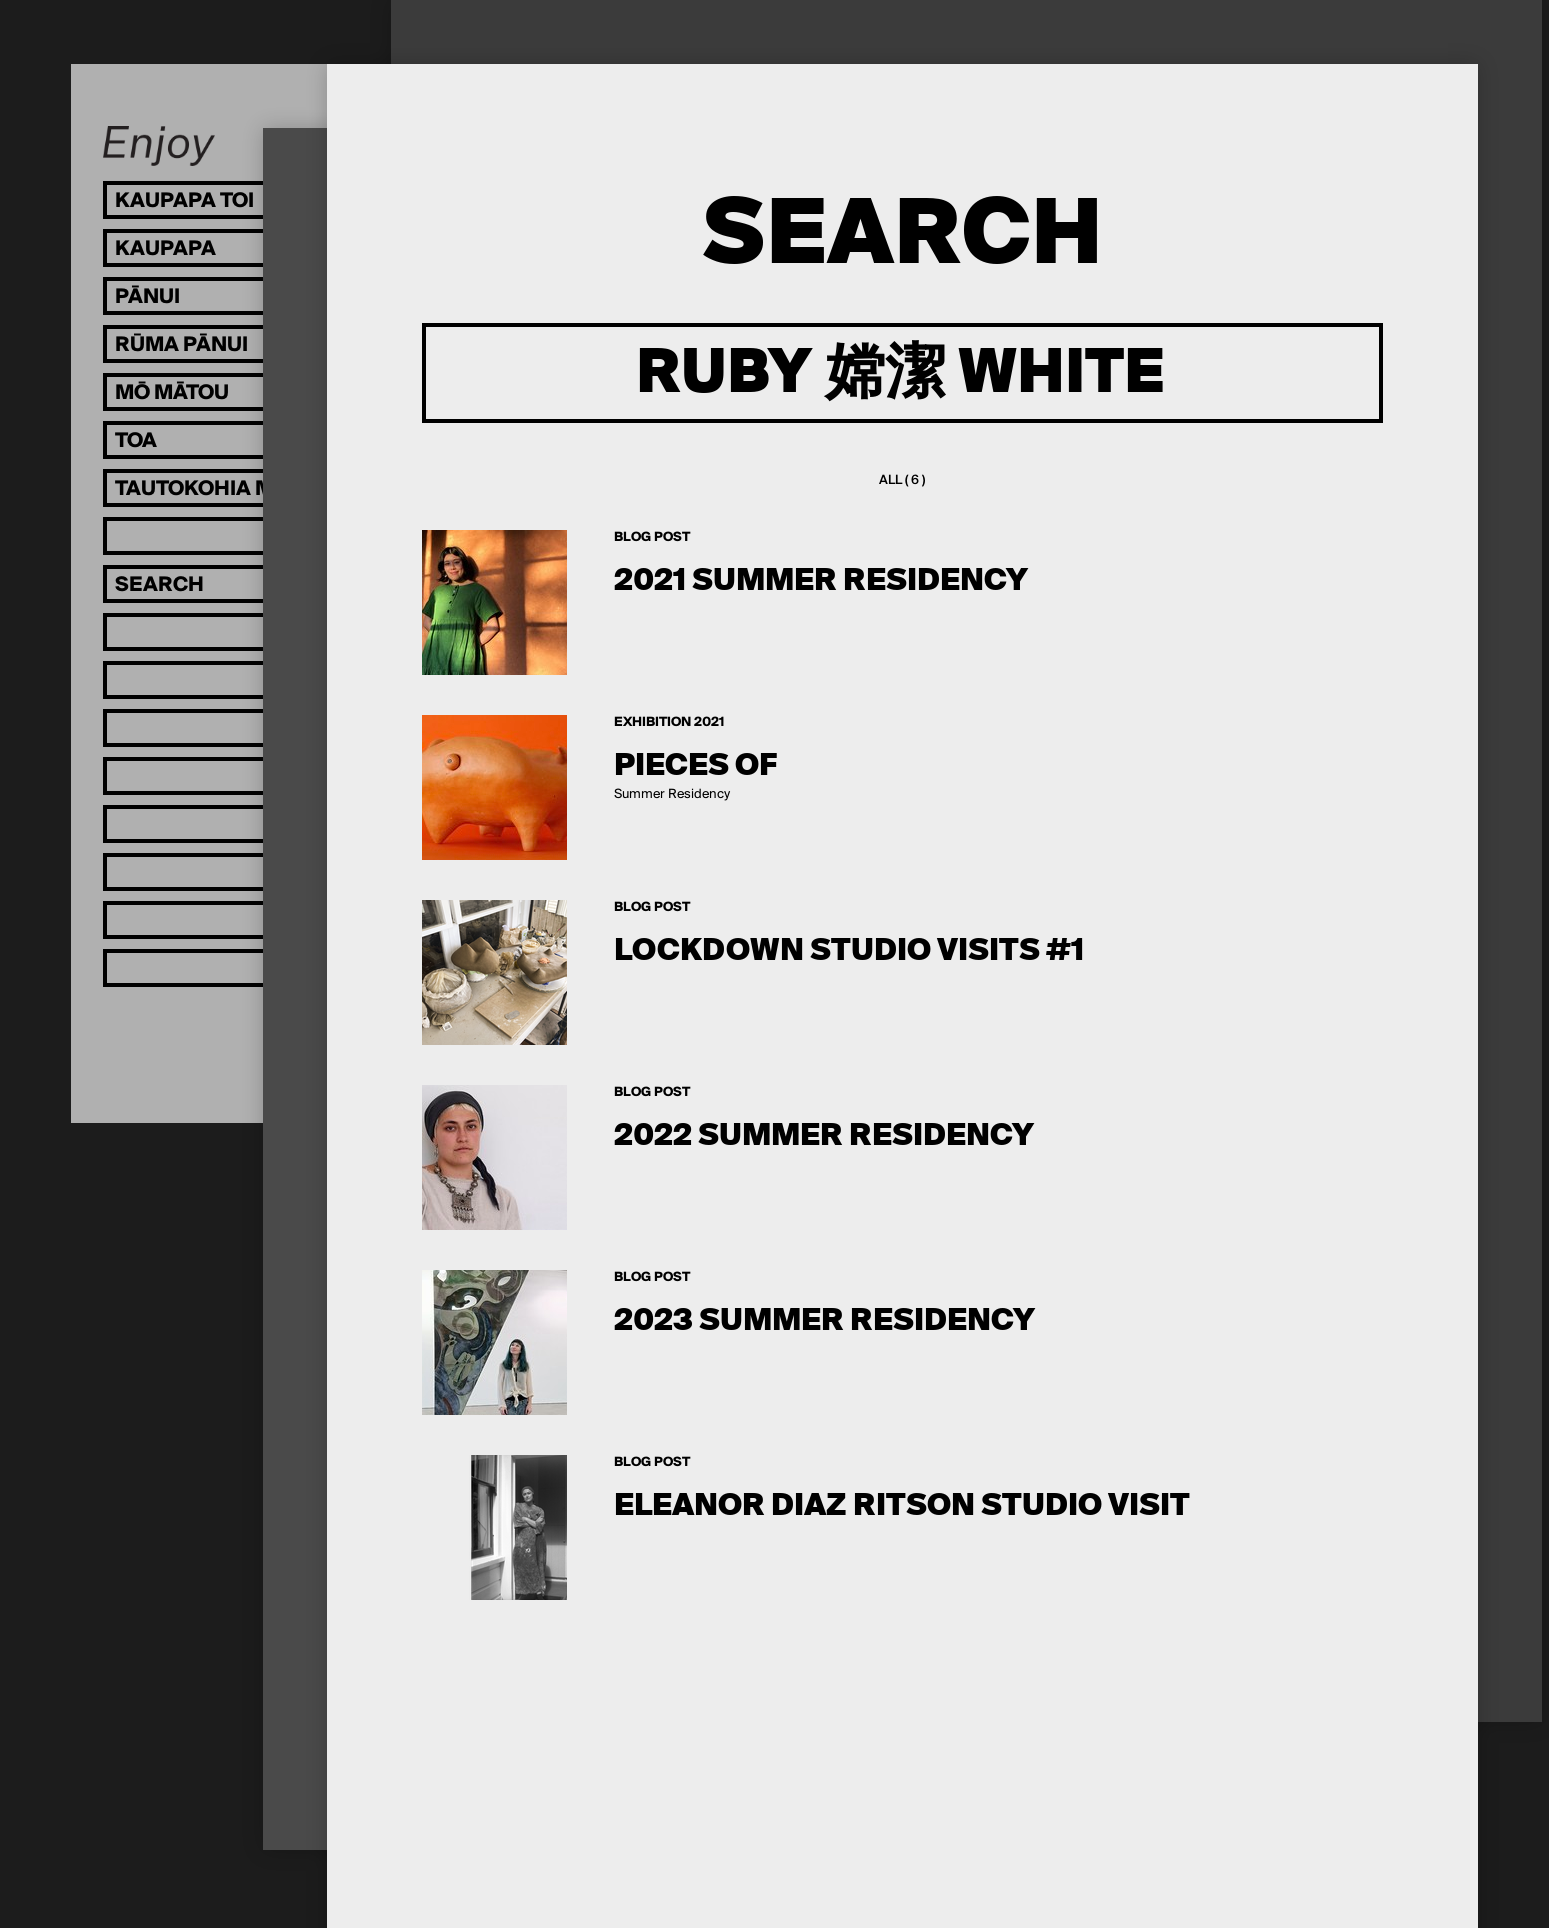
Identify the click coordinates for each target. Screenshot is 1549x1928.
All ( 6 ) (902, 480)
